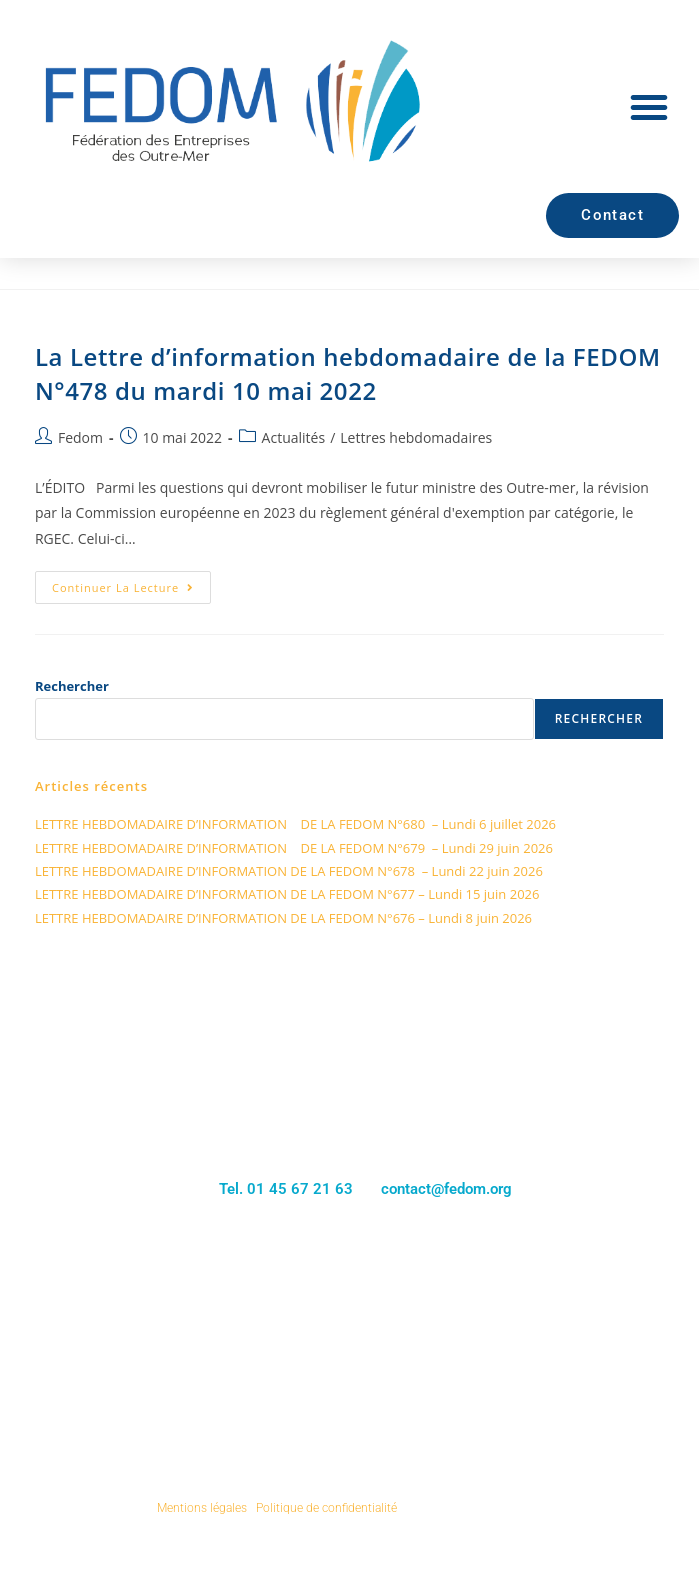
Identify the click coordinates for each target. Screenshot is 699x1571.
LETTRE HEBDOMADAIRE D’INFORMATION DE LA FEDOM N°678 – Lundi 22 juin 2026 (289, 871)
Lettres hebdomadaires (416, 437)
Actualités (294, 437)
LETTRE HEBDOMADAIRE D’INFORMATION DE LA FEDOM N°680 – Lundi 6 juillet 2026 (295, 824)
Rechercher (72, 686)
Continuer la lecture (131, 583)
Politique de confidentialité (326, 1508)
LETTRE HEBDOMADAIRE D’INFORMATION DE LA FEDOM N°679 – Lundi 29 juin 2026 (294, 848)
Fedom (80, 437)
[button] (649, 107)
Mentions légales (202, 1508)
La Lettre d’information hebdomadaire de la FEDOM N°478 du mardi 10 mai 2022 (348, 373)
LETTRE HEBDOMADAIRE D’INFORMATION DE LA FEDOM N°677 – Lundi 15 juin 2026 (287, 894)
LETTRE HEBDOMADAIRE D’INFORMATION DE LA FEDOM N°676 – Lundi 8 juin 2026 (283, 918)
